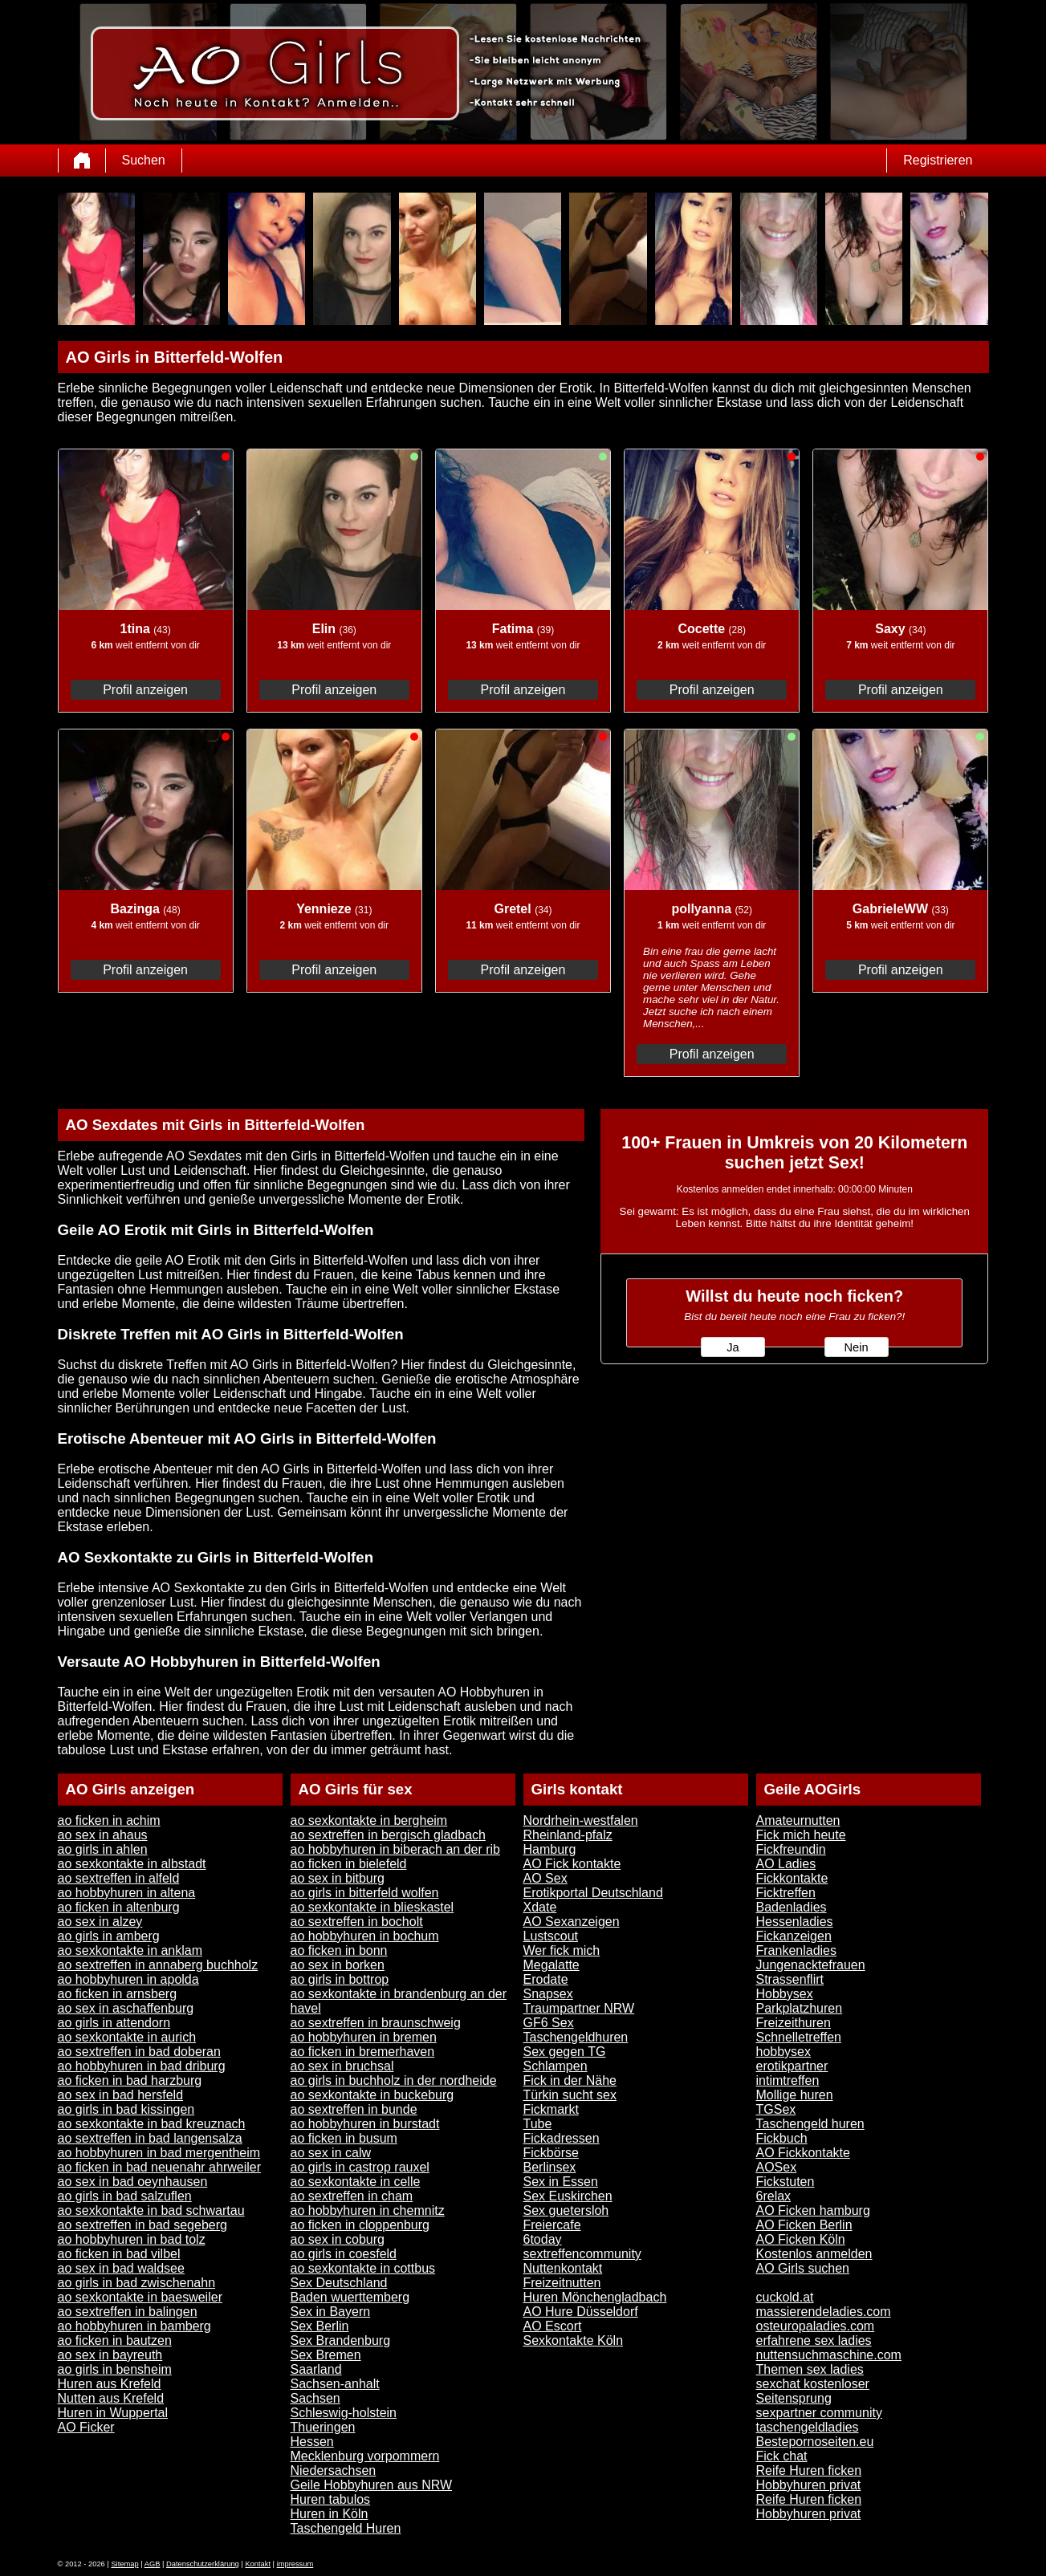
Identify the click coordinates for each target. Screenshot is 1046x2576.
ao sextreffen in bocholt (357, 1921)
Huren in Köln (329, 2514)
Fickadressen (561, 2138)
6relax (774, 2196)
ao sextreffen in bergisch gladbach (388, 1835)
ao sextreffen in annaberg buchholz (158, 1965)
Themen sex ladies (810, 2369)
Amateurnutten (798, 1820)
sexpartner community (819, 2413)
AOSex (776, 2167)
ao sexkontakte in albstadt (132, 1864)
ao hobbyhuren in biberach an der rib (396, 1849)
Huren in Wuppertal (113, 2413)
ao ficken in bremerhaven (363, 2051)
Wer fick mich (561, 1950)
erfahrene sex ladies (814, 2340)
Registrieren (937, 160)
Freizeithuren (793, 2023)
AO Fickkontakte (803, 2153)
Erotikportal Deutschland (593, 1892)
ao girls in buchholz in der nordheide (394, 2080)
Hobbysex (784, 1994)
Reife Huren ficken (809, 2470)
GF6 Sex (548, 2023)
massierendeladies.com (823, 2311)
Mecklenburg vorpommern (365, 2456)
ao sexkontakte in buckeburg (372, 2095)
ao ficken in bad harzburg (130, 2080)
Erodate (545, 1979)
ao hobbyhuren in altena (127, 1892)
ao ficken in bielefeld (349, 1864)
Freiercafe (552, 2225)
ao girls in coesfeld (344, 2254)
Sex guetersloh (566, 2210)
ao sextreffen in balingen (127, 2311)
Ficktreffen (786, 1892)
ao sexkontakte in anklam (130, 1950)
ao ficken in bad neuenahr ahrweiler (160, 2167)
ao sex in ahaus (103, 1835)
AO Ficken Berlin (804, 2225)
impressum (295, 2564)
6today (542, 2239)
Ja (733, 1347)
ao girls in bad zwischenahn (137, 2283)
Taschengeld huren (810, 2124)
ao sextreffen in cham (352, 2196)
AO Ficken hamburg (813, 2210)
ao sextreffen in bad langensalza (150, 2138)
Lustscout (550, 1936)
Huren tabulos (331, 2499)
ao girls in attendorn (114, 2023)
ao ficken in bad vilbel (119, 2254)
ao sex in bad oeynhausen (133, 2181)
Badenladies (791, 1907)
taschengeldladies (807, 2427)
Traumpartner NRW (579, 2008)
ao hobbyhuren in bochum (365, 1936)
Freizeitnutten (562, 2283)
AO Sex (545, 1878)
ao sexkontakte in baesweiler (140, 2297)
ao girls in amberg (109, 1936)
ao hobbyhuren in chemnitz (368, 2210)
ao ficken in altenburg (119, 1907)
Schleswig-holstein (344, 2413)
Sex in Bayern (331, 2311)
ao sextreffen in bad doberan (139, 2051)
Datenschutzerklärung (202, 2564)
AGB (152, 2564)
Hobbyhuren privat (808, 2485)
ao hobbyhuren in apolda (128, 1979)
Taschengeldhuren (576, 2037)
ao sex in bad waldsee (121, 2268)
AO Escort (552, 2326)
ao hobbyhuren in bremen (364, 2037)
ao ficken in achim (109, 1820)
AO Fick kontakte (572, 1864)
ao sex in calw (331, 2153)
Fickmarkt (551, 2109)
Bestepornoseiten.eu (815, 2441)
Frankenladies (796, 1950)
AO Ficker (86, 2427)
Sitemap (124, 2564)
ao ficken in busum (344, 2138)
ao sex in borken (338, 1965)
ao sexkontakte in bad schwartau (151, 2210)
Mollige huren (794, 2095)
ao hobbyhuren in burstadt (365, 2124)
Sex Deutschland (339, 2283)
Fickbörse (551, 2153)
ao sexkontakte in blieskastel (372, 1907)
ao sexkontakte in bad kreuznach (152, 2124)
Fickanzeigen (794, 1936)
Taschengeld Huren (346, 2528)
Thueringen (323, 2427)
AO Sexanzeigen (571, 1921)
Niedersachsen (333, 2470)
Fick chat (782, 2456)
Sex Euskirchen (568, 2196)
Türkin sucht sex (570, 2095)
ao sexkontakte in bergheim (369, 1820)
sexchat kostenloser (812, 2384)
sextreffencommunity (582, 2254)
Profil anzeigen (145, 690)
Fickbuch (782, 2138)
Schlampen (555, 2066)
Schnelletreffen (798, 2037)
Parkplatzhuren (799, 2008)
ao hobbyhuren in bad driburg (142, 2066)
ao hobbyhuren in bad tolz (132, 2239)
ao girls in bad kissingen (126, 2109)
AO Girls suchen (802, 2268)
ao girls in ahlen (103, 1849)
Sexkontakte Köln (573, 2340)
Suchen (143, 160)
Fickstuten (785, 2181)
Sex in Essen (560, 2181)
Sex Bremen (326, 2355)
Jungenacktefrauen (810, 1965)
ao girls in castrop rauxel (360, 2167)
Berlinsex (549, 2167)
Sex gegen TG (564, 2051)
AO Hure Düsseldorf (580, 2311)
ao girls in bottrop (340, 1979)
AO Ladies (786, 1864)
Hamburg (549, 1849)
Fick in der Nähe (570, 2080)
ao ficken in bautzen (115, 2340)
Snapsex (548, 1994)
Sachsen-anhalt (335, 2384)
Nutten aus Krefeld (111, 2398)
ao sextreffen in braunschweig (376, 2023)
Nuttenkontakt (563, 2268)
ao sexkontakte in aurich (127, 2037)
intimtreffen (788, 2080)
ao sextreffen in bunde (354, 2109)
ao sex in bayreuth (110, 2355)
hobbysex (784, 2051)
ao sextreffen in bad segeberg (142, 2225)
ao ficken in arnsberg (117, 1994)
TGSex (776, 2109)
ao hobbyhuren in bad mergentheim (159, 2153)
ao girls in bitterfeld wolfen (365, 1892)
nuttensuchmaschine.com (829, 2355)
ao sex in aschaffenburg (126, 2008)
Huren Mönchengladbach (595, 2297)
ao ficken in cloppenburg (360, 2225)
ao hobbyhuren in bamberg (134, 2326)
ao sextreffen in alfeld (119, 1878)
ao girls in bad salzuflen (125, 2196)
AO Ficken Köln (800, 2239)
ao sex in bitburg (338, 1878)
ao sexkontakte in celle (356, 2181)
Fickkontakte (792, 1878)
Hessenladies (794, 1921)
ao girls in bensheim (115, 2369)
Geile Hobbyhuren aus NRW (372, 2485)
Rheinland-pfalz (568, 1835)
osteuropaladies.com (815, 2326)
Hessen (312, 2441)
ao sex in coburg (338, 2239)
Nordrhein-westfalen (580, 1820)
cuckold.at (785, 2297)
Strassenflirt (790, 1979)
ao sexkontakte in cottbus (363, 2268)
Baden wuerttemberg (350, 2297)
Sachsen (315, 2398)
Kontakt (258, 2564)
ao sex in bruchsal (342, 2066)
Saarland (316, 2369)
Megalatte (551, 1965)
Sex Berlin (320, 2326)
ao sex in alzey (100, 1921)
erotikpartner (792, 2066)
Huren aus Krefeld (109, 2384)
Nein (856, 1347)
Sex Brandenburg (341, 2340)
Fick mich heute (801, 1835)
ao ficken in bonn (339, 1950)
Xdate (540, 1907)
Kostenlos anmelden (814, 2254)
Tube (537, 2124)
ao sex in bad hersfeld (121, 2095)
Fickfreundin (791, 1849)
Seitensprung (794, 2398)
